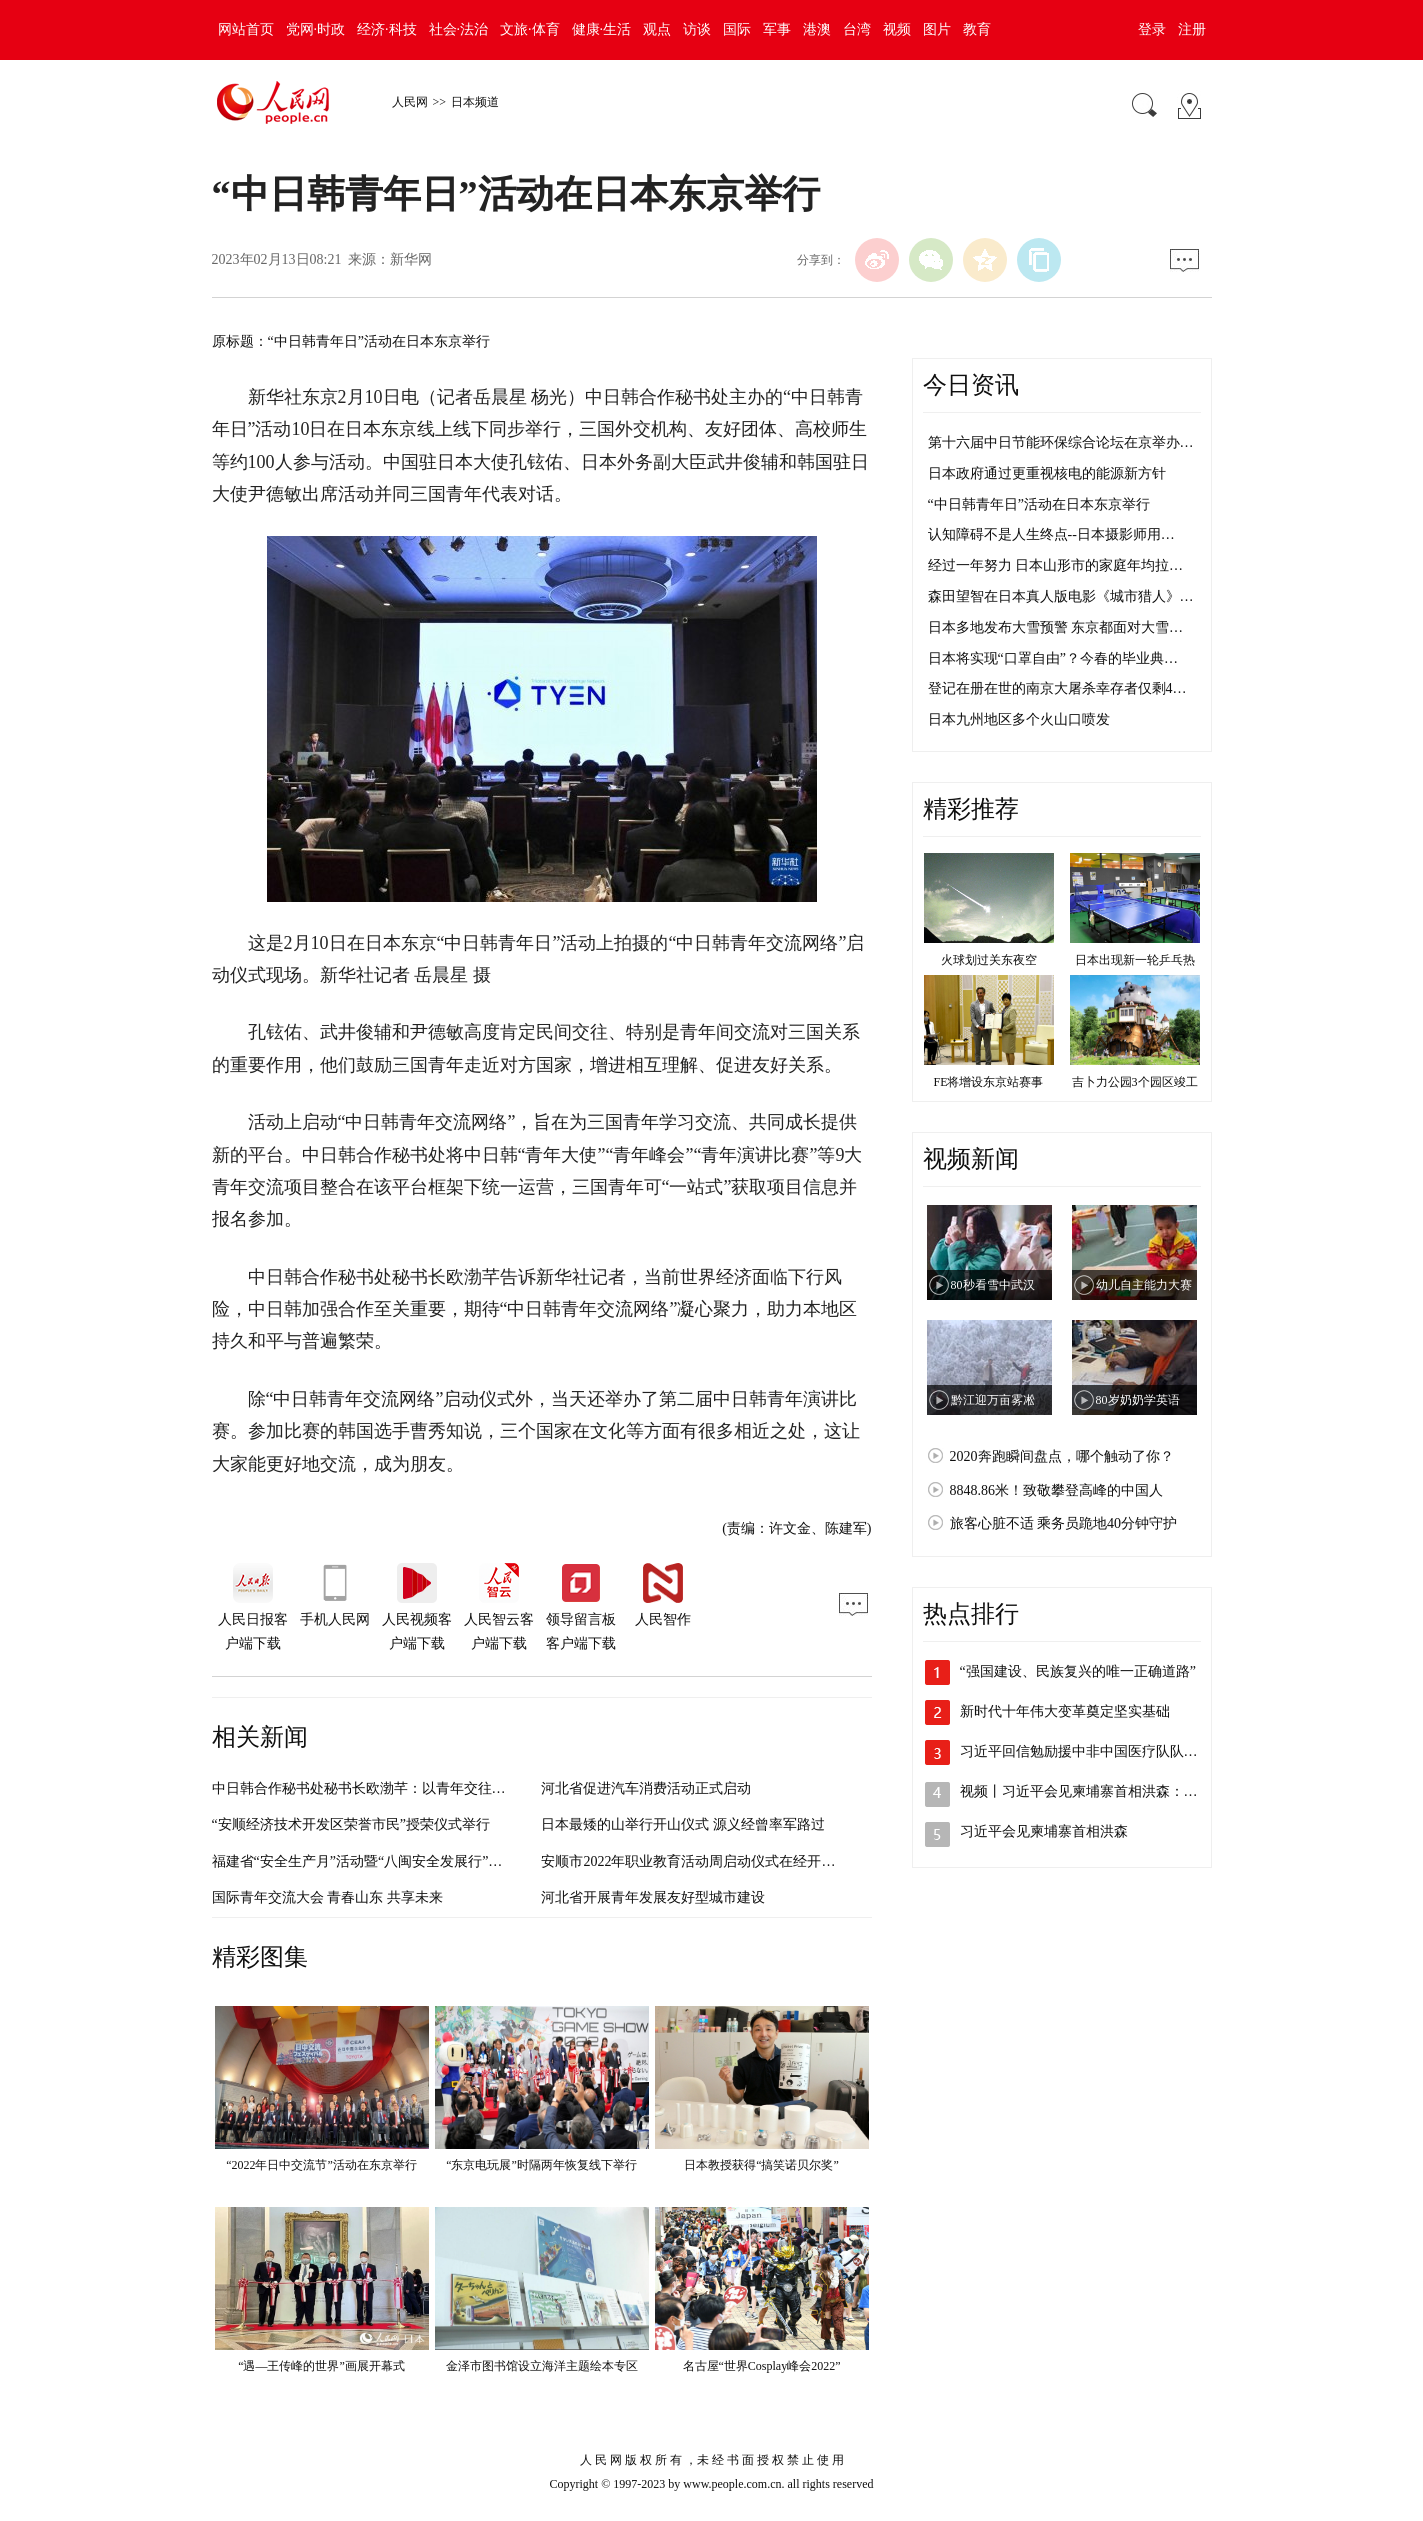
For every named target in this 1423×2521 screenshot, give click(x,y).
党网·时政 (316, 29)
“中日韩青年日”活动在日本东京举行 (1039, 504)
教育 (977, 29)
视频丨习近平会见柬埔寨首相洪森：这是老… (1100, 1791)
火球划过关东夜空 (989, 960)
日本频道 (475, 102)
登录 (1152, 29)
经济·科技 (387, 29)
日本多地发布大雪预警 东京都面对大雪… (1056, 627)
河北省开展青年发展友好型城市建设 (653, 1897)
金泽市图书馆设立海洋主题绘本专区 (542, 2366)
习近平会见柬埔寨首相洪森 (1044, 1831)
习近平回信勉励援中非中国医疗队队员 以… (1095, 1751)
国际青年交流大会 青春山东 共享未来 (327, 1897)
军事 (777, 29)
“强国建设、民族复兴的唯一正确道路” (1078, 1671)
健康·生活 (602, 29)
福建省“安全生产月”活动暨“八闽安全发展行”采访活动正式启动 (406, 1861)
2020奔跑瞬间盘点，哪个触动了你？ (1062, 1456)
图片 (937, 29)
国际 (737, 29)
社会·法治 (459, 29)
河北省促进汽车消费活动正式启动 (646, 1788)
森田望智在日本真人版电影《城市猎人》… (1061, 596)
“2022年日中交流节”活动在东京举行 (321, 2165)
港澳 (817, 29)
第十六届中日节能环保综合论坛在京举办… (1061, 442)
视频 (897, 29)
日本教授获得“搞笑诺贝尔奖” (761, 2165)
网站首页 (246, 29)
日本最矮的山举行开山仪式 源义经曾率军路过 (683, 1824)
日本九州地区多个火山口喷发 (1019, 719)
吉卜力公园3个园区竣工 (1135, 1082)
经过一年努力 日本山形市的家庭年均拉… (1056, 565)
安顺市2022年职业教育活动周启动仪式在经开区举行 (702, 1861)
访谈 (697, 29)
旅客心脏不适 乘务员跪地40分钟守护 (1064, 1523)
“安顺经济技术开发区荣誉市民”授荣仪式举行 (351, 1824)
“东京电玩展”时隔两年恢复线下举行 (541, 2165)
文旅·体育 (530, 29)
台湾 (857, 29)
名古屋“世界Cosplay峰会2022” (762, 2366)
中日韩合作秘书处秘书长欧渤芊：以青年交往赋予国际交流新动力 (415, 1788)
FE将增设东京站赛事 (988, 1082)
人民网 (410, 102)
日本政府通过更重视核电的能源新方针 (1047, 473)
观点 (657, 29)
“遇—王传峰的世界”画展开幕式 (321, 2366)
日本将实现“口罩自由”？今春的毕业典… (1053, 658)
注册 (1192, 29)
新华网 (411, 259)
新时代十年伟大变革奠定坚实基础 (1065, 1711)
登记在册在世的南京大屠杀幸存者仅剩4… (1057, 688)
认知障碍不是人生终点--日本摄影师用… (1051, 534)
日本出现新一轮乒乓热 (1135, 960)
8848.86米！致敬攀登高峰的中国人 (1057, 1490)
